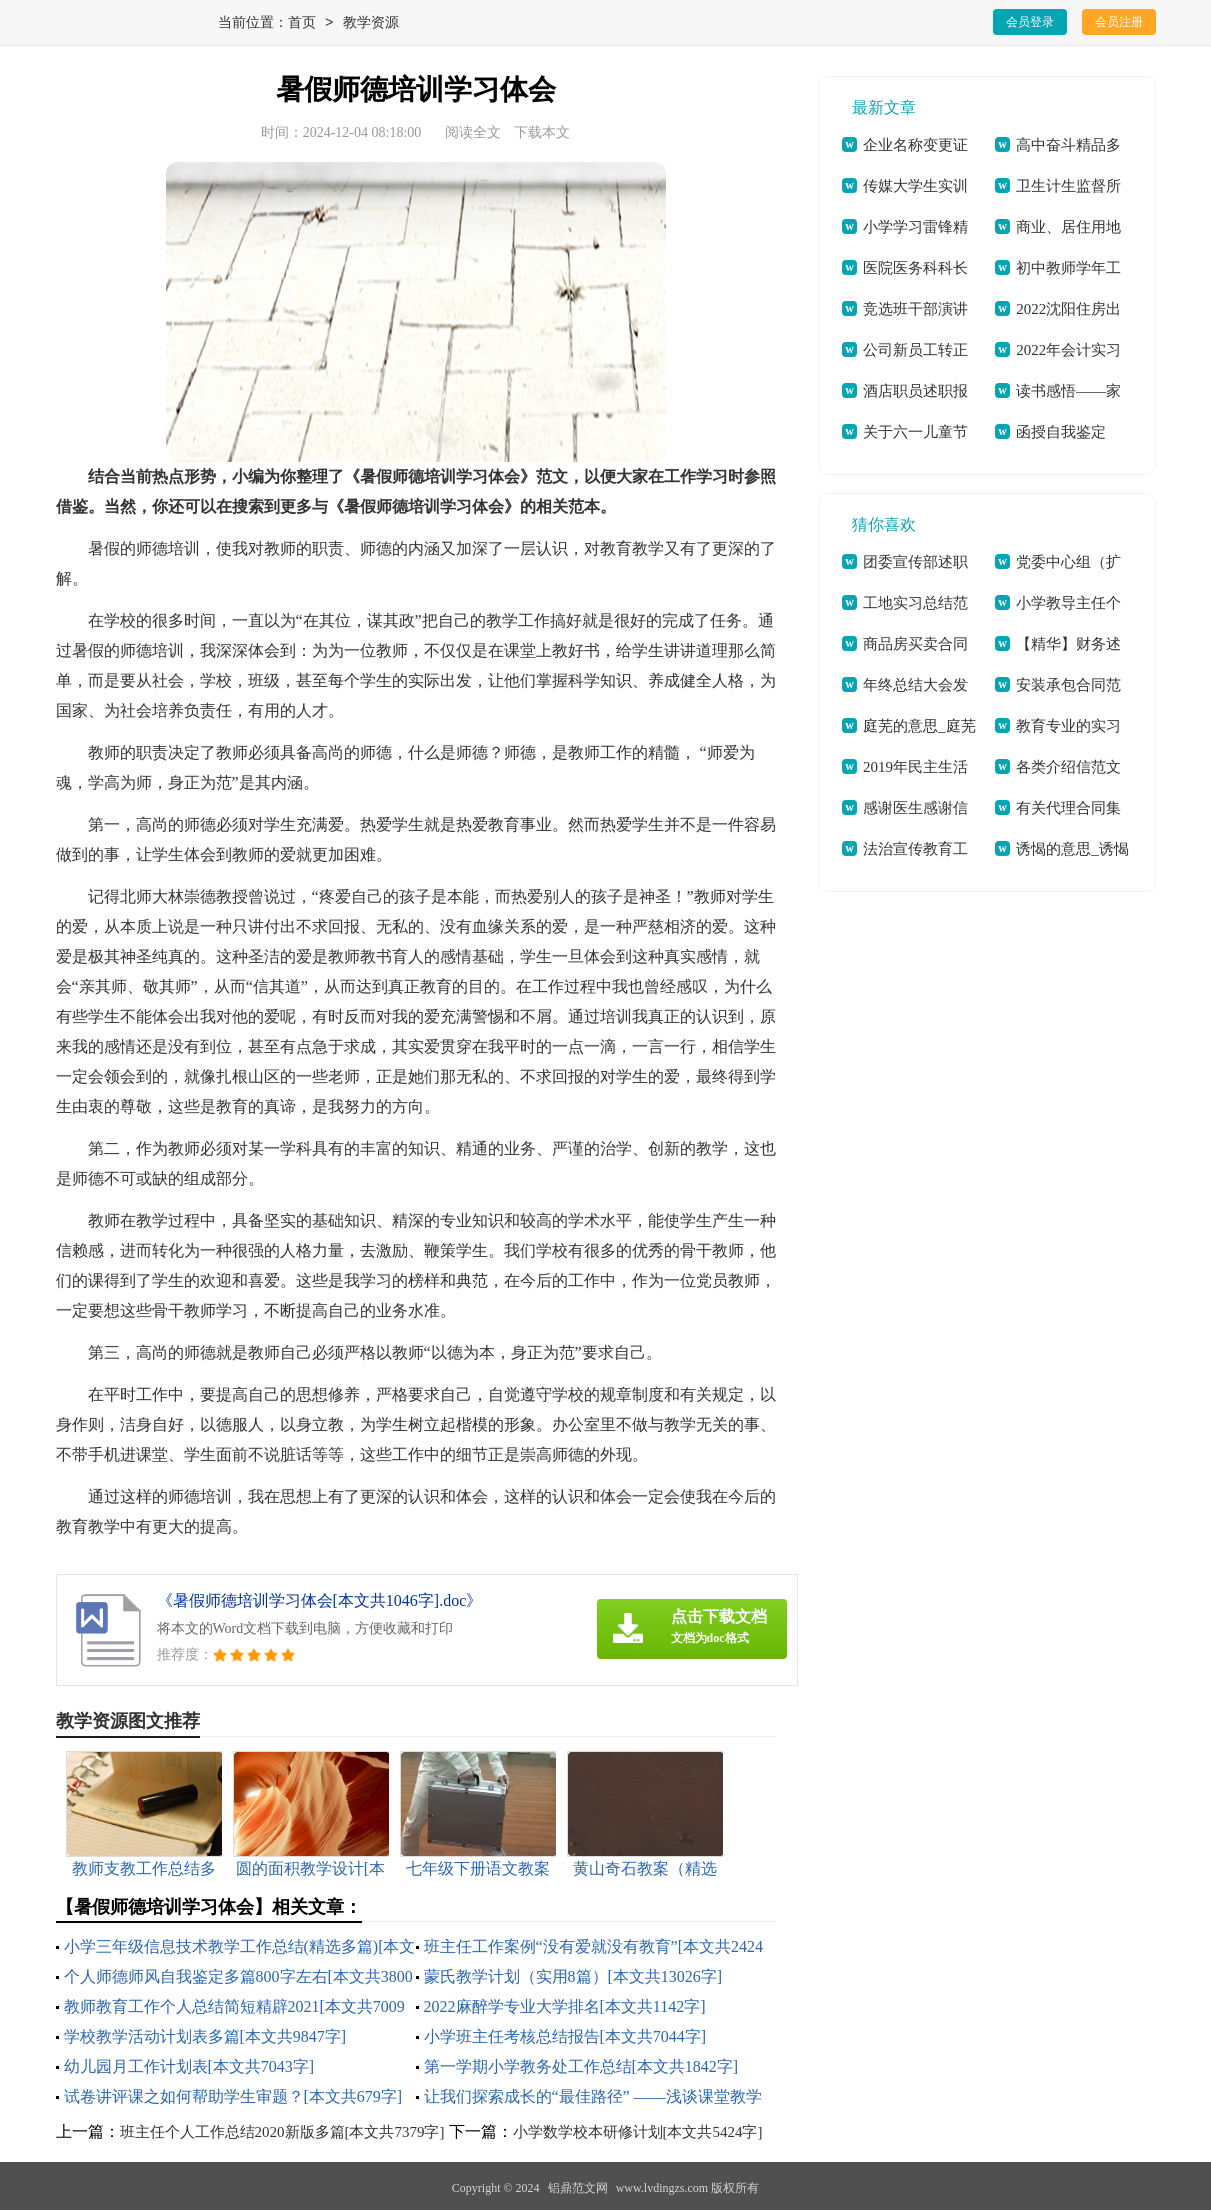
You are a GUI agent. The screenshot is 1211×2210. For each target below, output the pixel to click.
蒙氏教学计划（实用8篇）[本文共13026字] (573, 1976)
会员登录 (1030, 22)
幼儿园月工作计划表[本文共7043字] (189, 2066)
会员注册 (1119, 22)
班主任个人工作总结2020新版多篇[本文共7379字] (282, 2132)
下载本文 (542, 132)
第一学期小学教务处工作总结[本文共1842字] (581, 2066)
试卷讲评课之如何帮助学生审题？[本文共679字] (233, 2096)
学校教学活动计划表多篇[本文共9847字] (205, 2036)
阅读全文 (473, 132)
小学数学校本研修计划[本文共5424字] (638, 2132)
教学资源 (371, 23)
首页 (302, 23)
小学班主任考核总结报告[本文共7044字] (565, 2036)
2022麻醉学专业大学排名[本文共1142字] (565, 2006)
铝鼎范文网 (578, 2188)
